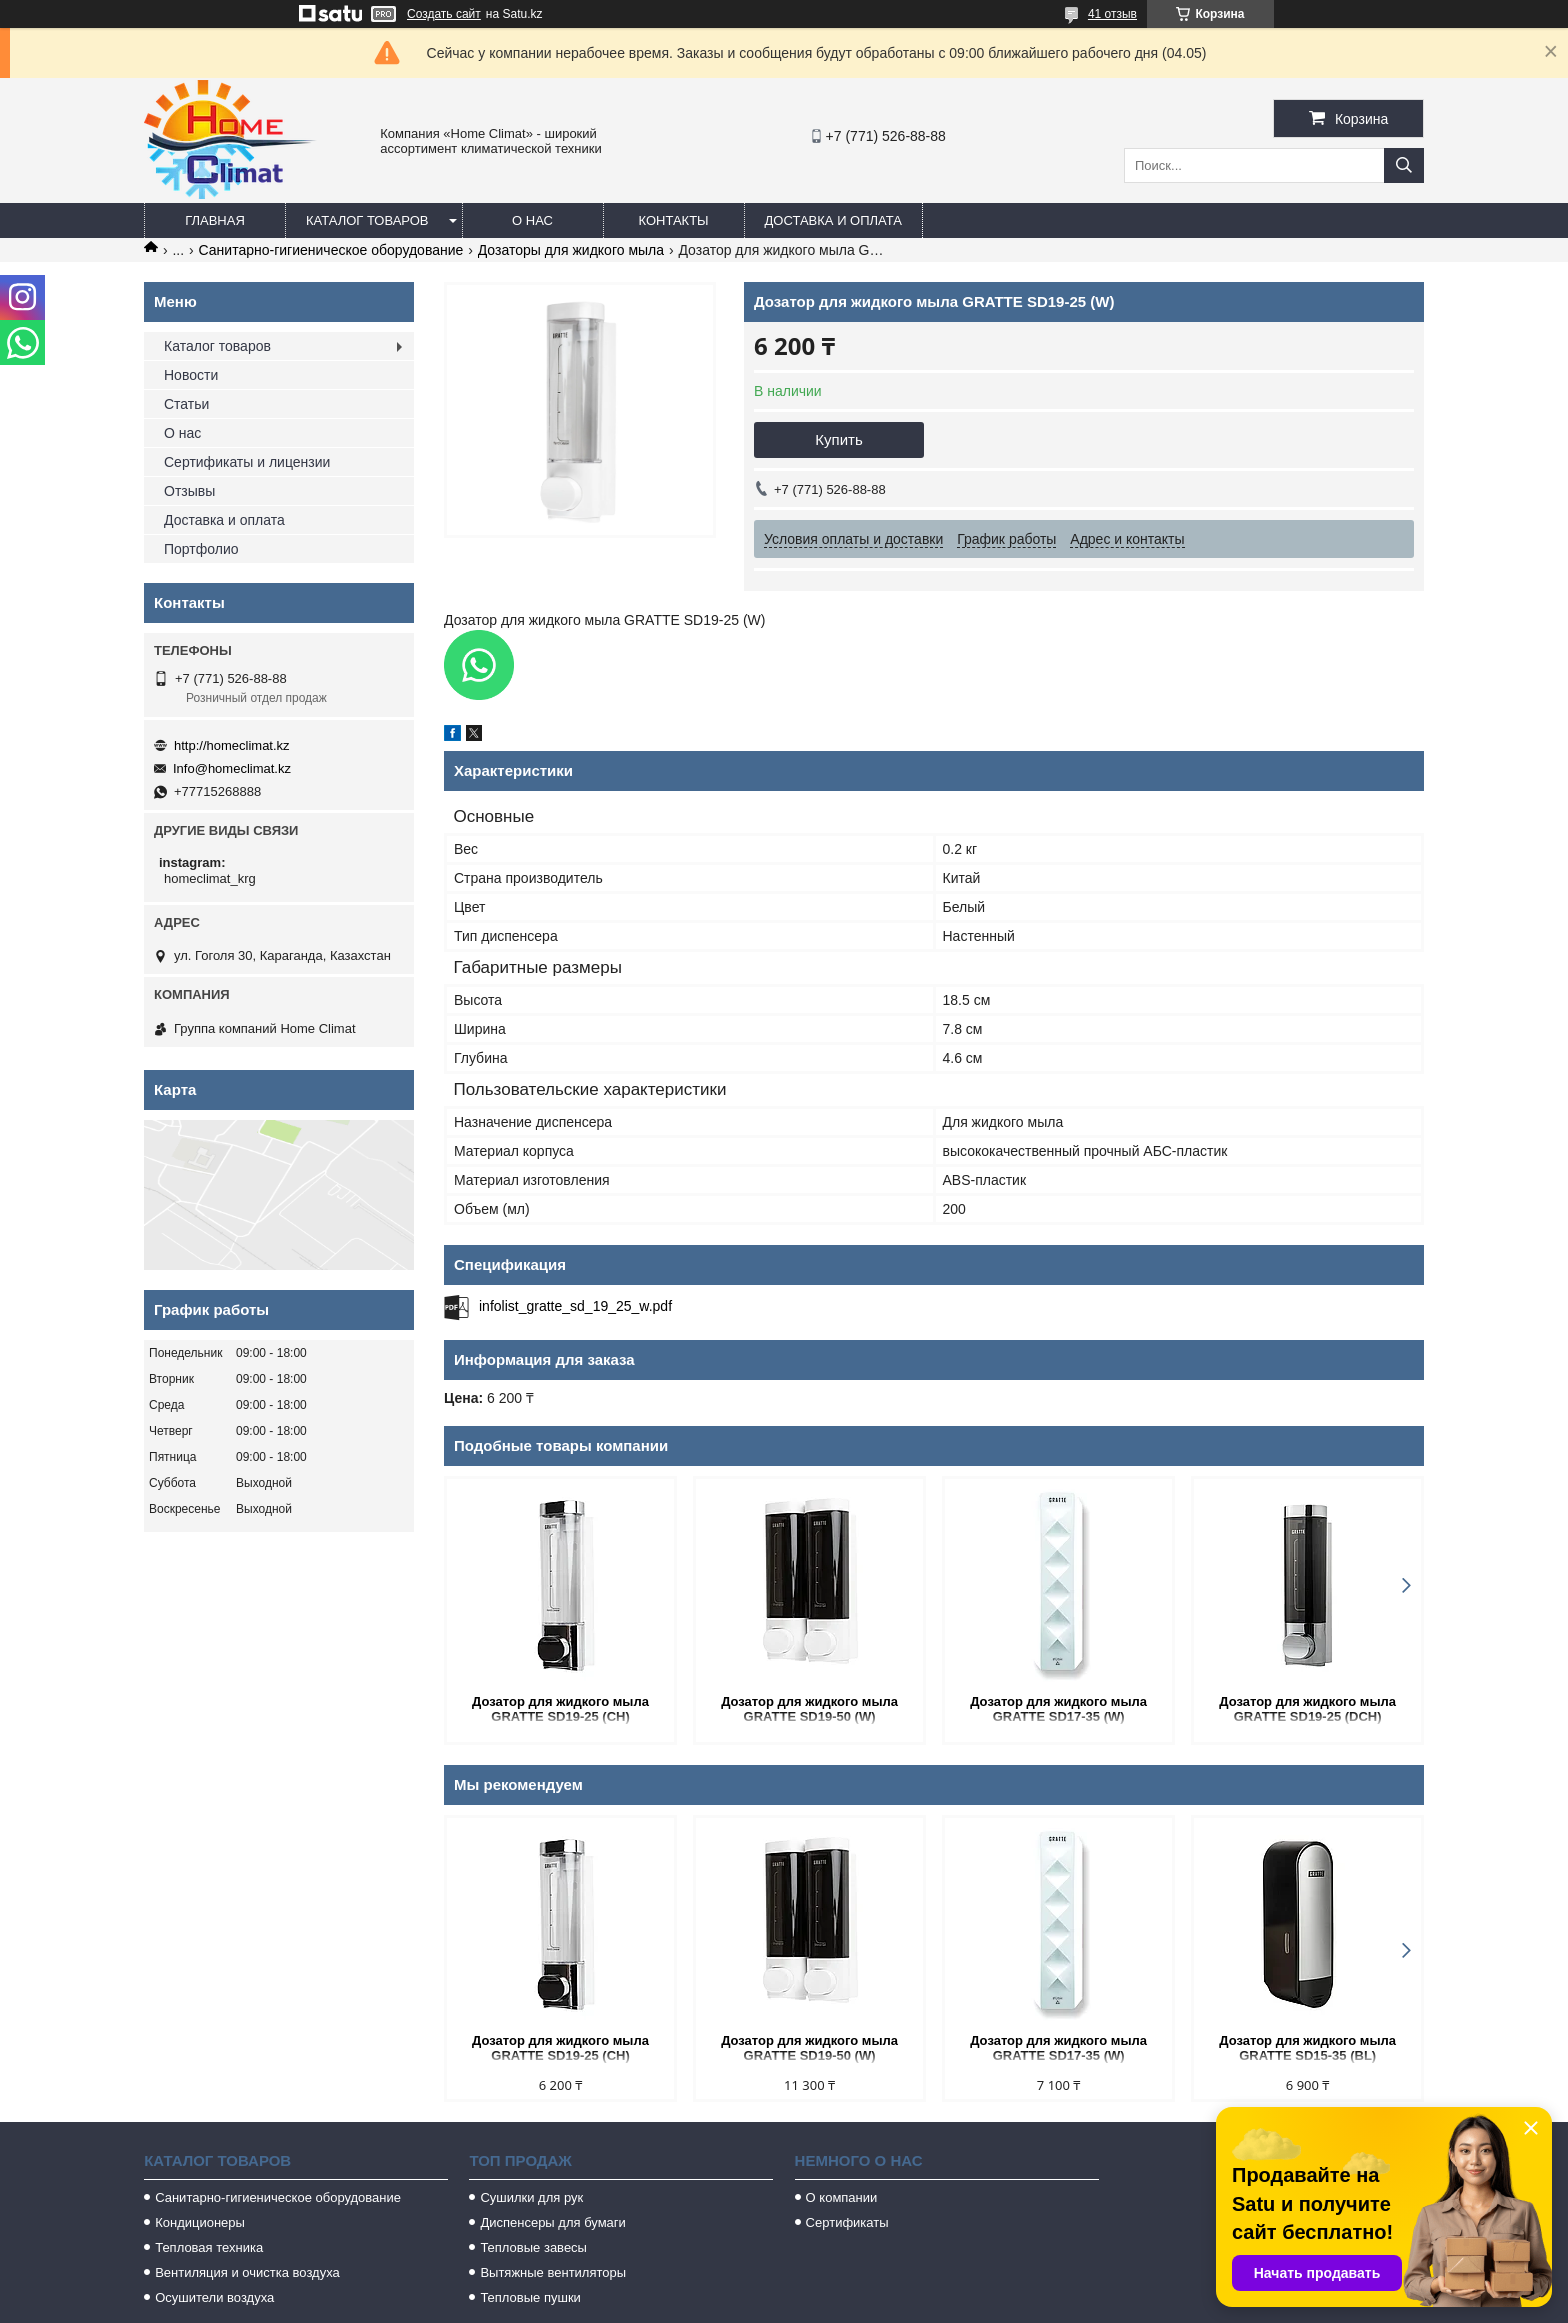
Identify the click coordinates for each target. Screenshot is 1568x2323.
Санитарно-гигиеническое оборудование (331, 250)
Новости (191, 375)
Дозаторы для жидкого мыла (571, 250)
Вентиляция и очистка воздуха (247, 2272)
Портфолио (201, 549)
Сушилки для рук (531, 2197)
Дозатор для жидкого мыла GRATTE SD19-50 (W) (809, 1709)
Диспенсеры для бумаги (552, 2222)
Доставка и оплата (833, 220)
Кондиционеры (200, 2222)
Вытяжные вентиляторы (553, 2272)
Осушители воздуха (214, 2297)
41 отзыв (1112, 14)
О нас (532, 220)
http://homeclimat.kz (232, 745)
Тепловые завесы (533, 2247)
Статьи (186, 404)
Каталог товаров (367, 220)
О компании (842, 2197)
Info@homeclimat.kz (232, 768)
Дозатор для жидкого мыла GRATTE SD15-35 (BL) (1307, 2048)
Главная (215, 220)
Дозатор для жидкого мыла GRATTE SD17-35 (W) (1058, 1709)
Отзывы (189, 491)
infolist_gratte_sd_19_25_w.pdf (575, 1306)
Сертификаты (847, 2222)
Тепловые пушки (530, 2297)
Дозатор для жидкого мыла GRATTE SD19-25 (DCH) (1307, 1709)
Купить (838, 439)
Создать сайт (444, 14)
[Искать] (1404, 165)
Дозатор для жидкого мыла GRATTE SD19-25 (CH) (560, 1709)
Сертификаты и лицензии (247, 462)
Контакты (673, 220)
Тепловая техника (209, 2247)
